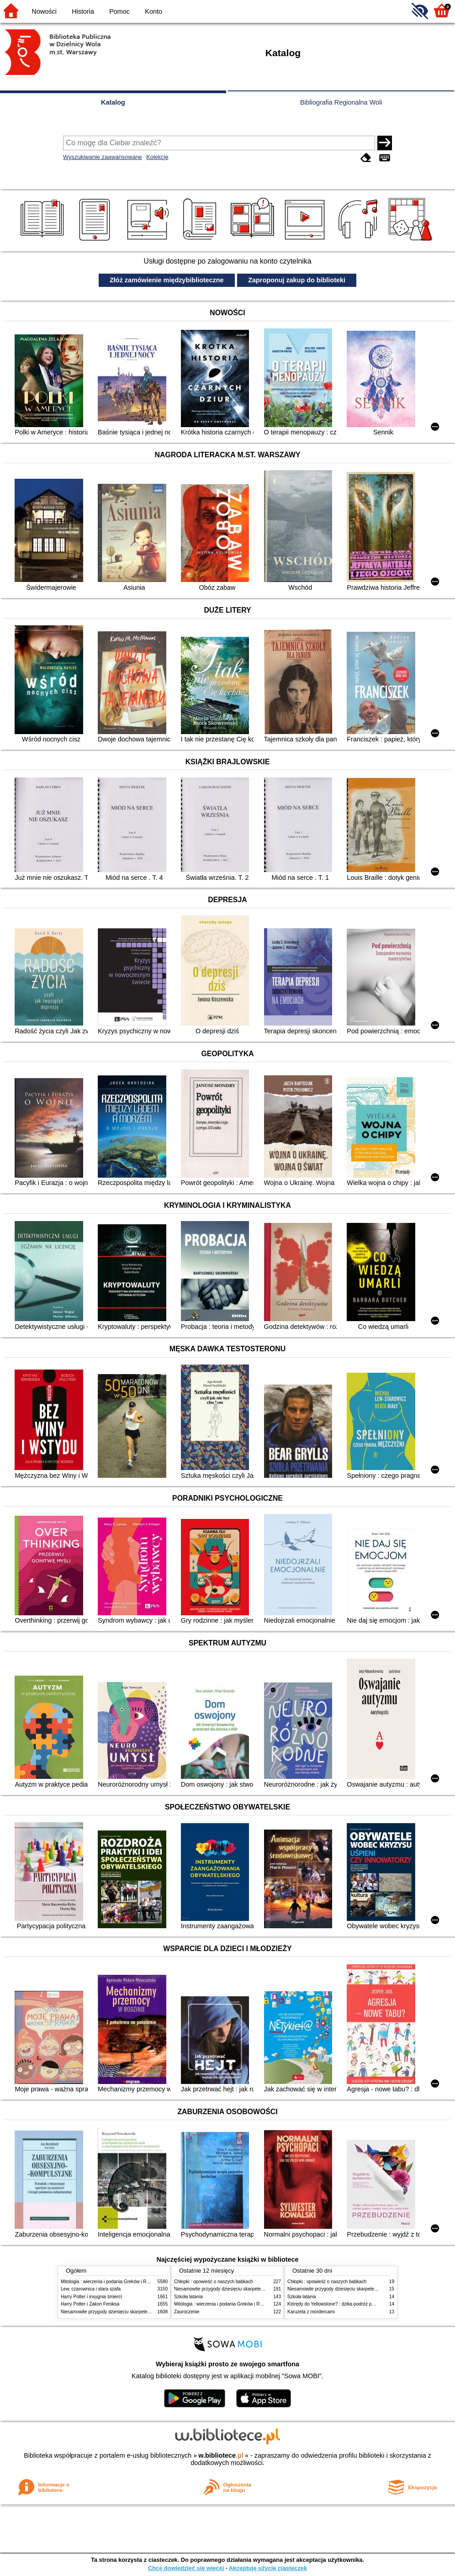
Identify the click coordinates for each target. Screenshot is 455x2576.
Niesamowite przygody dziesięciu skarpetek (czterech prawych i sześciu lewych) (142, 2311)
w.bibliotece (220, 2455)
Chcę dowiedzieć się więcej (186, 2568)
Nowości (44, 11)
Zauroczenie (186, 2311)
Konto (153, 11)
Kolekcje (157, 156)
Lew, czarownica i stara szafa (91, 2288)
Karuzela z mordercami (311, 2311)
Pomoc (119, 11)
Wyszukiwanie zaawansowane (102, 156)
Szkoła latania (188, 2296)
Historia (83, 11)
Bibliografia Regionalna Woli (341, 102)
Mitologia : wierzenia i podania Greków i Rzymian (111, 2281)
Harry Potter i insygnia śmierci (91, 2296)
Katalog (113, 102)
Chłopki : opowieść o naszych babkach (213, 2281)
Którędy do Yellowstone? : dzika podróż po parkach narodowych (352, 2303)
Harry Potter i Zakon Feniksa (90, 2303)
